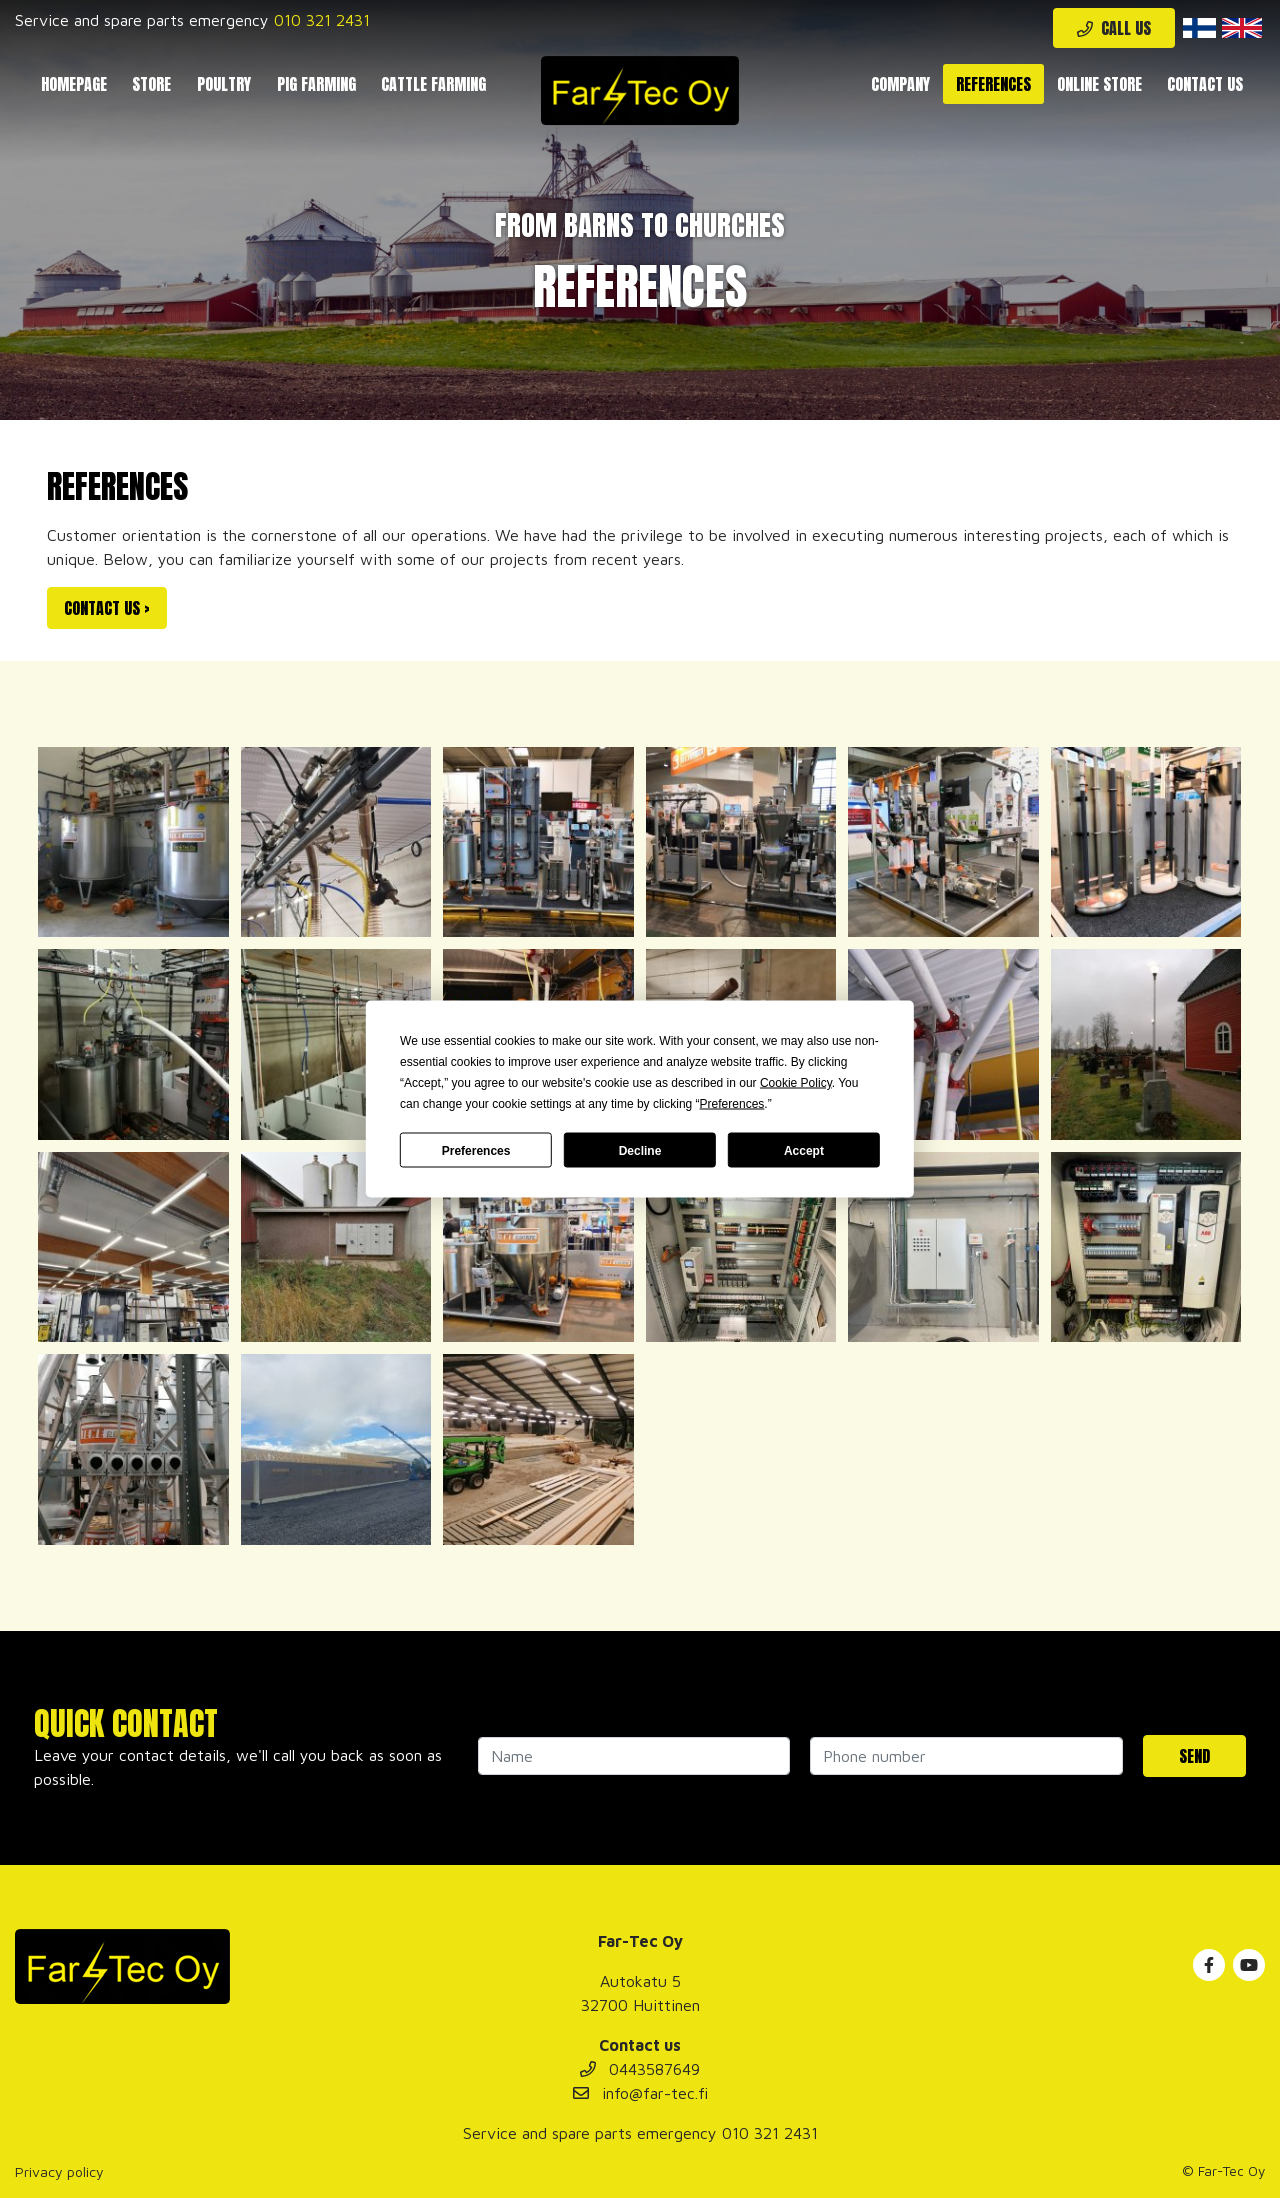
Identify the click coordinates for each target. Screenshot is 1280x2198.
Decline (640, 1150)
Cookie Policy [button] (796, 1083)
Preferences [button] (732, 1104)
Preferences (476, 1150)
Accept (804, 1150)
